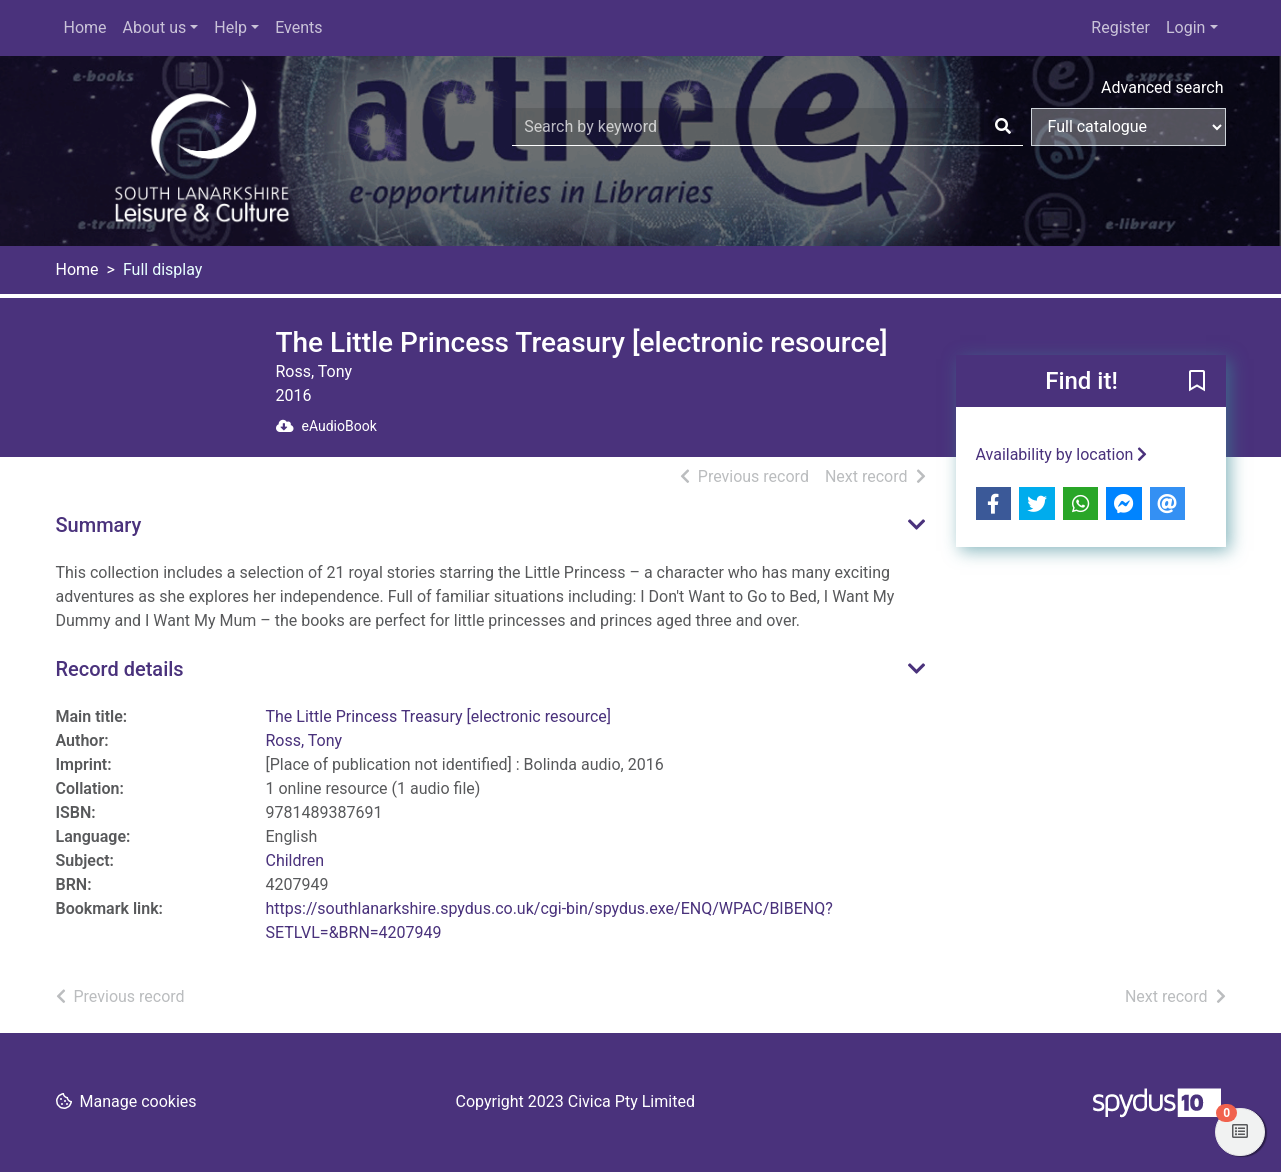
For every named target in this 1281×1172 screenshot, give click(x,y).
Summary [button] (99, 525)
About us (155, 27)
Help (230, 27)
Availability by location (1062, 454)
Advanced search (1162, 87)
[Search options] (1128, 127)
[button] (1197, 382)
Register (1120, 27)
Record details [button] (120, 669)
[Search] (1003, 127)
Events (298, 27)
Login (1185, 27)
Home (85, 27)
